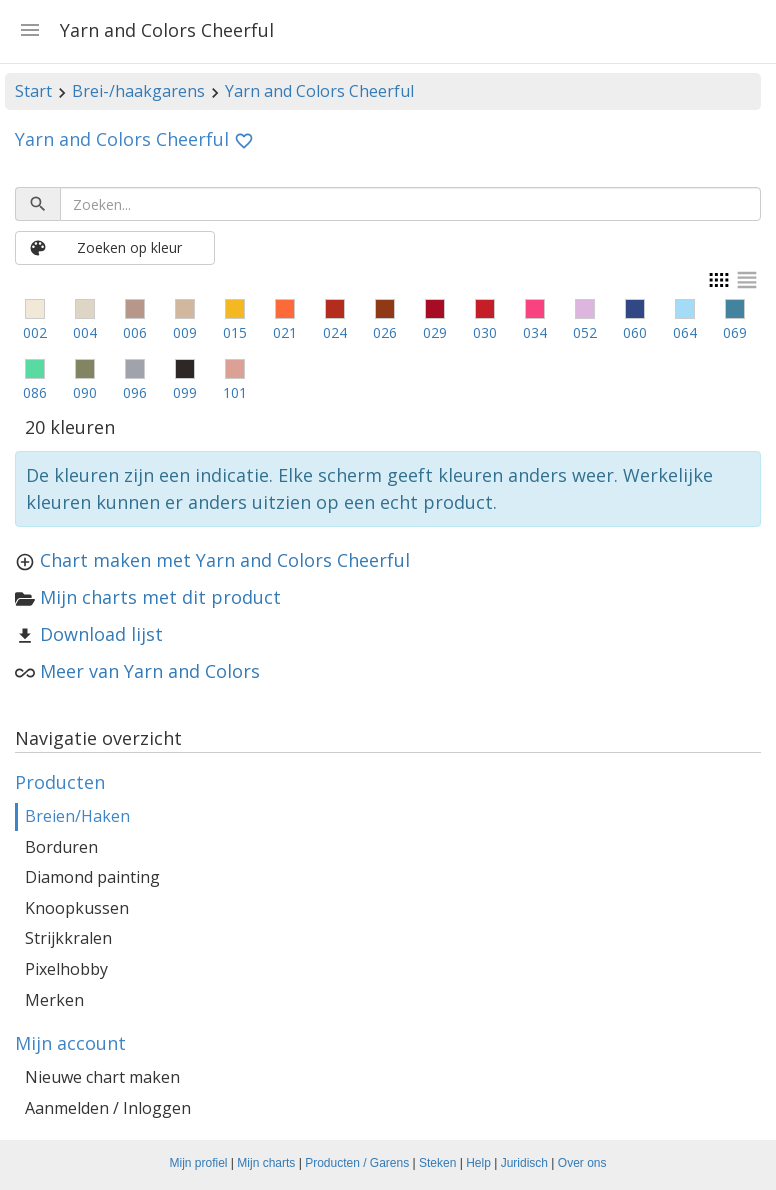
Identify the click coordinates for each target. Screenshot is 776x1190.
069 (735, 332)
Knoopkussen (77, 908)
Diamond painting (92, 877)
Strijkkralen (68, 938)
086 (35, 392)
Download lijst (101, 634)
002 (35, 332)
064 (685, 332)
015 (235, 332)
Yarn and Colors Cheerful (319, 91)
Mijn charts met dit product (160, 597)
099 (185, 392)
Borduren (61, 847)
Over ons (582, 1163)
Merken (54, 1000)
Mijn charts (266, 1163)
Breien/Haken (77, 816)
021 (285, 332)
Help (478, 1163)
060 (635, 332)
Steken (437, 1163)
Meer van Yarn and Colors (150, 671)
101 (235, 392)
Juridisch (524, 1163)
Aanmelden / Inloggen (108, 1108)
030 (485, 332)
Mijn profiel (199, 1163)
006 (135, 332)
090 (85, 392)
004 (85, 332)
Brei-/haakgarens (138, 91)
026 (385, 332)
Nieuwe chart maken (102, 1077)
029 (435, 332)
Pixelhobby (66, 969)
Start (33, 91)
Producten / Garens (357, 1163)
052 (585, 332)
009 (185, 332)
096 (135, 392)
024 (335, 332)
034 (535, 332)
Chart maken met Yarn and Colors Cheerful (225, 560)
